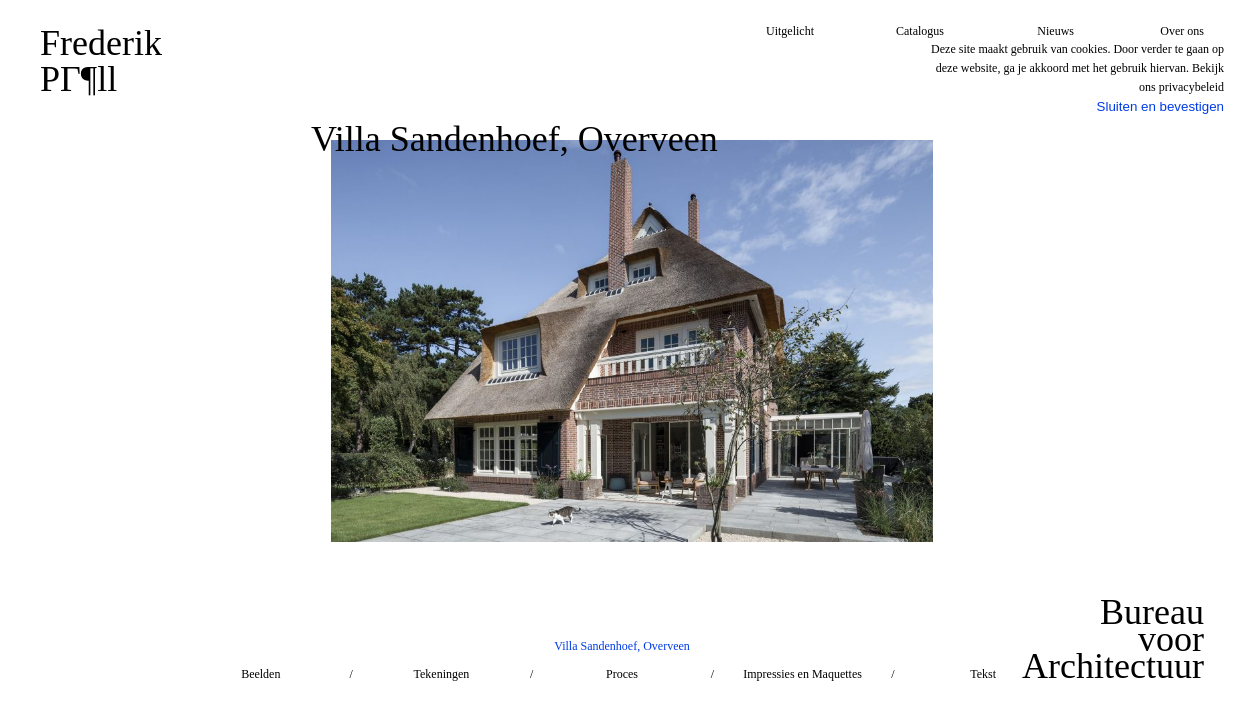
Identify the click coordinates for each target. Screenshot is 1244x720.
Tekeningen (441, 674)
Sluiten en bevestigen (1160, 106)
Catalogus (920, 31)
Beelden (260, 674)
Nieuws (1055, 31)
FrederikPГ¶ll (101, 61)
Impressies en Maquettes (802, 674)
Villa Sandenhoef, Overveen (622, 646)
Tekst (983, 674)
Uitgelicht (790, 31)
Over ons (1182, 31)
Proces (622, 674)
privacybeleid (1191, 87)
